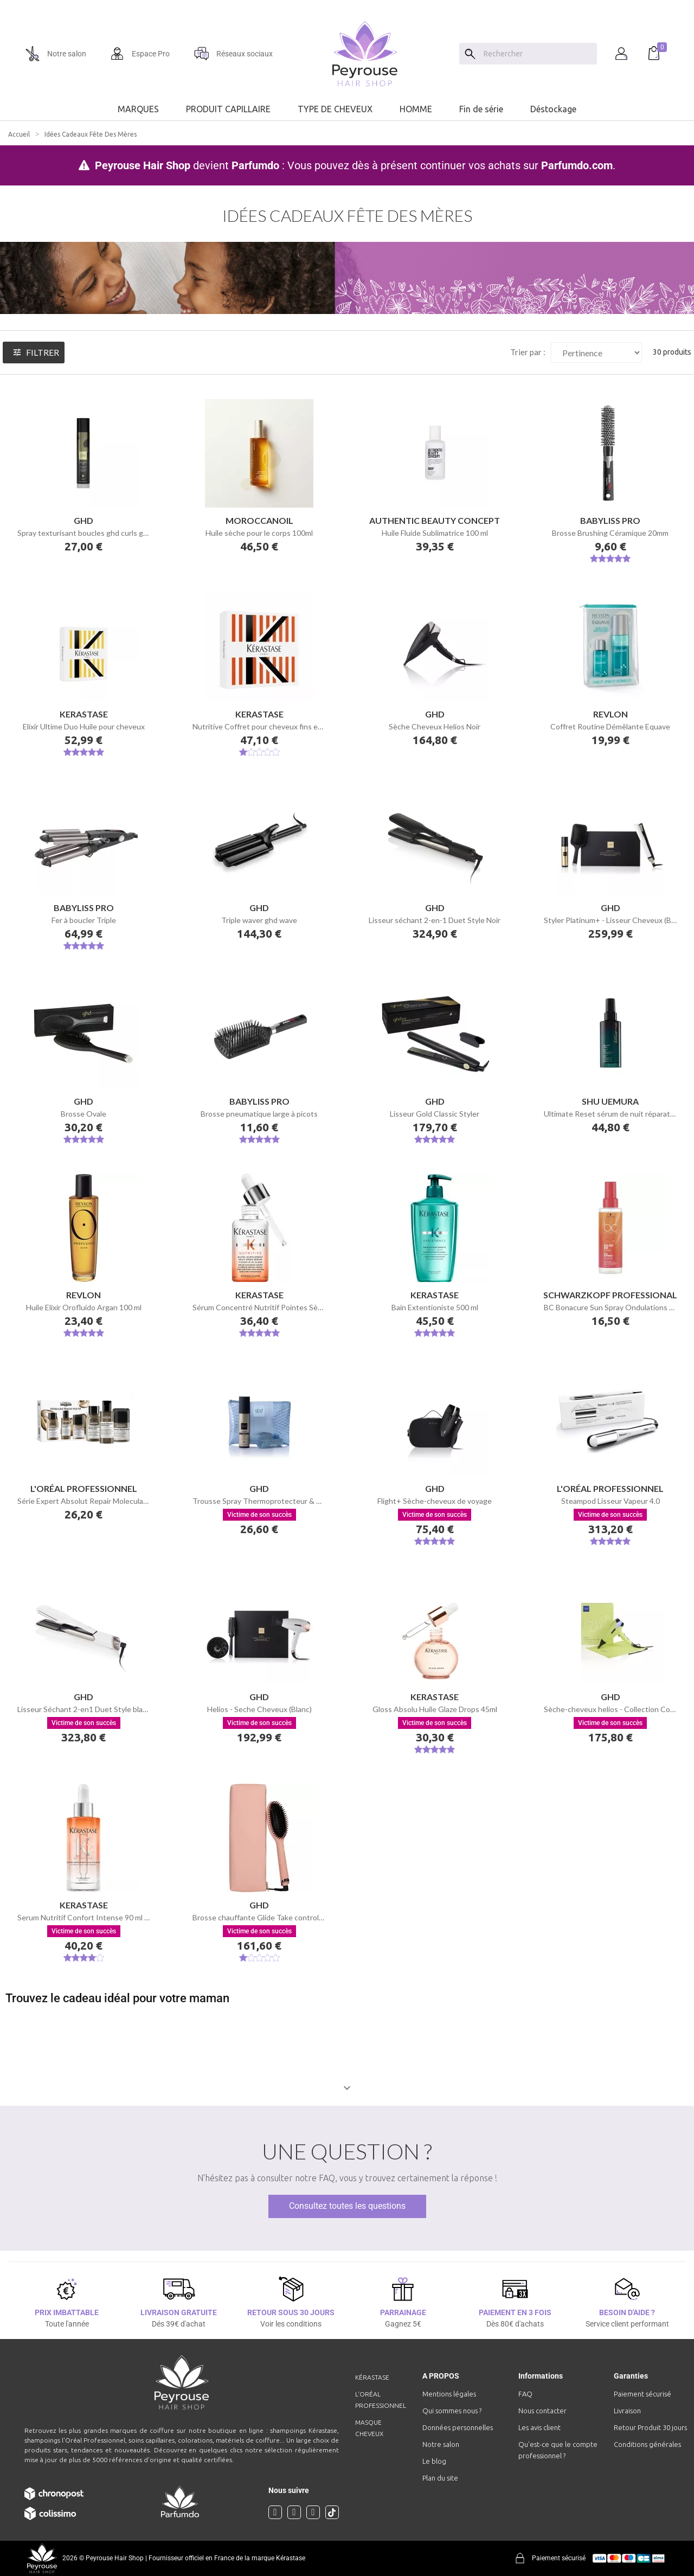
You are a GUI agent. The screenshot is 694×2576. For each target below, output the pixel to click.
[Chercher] (538, 53)
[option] (347, 4)
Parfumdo (255, 165)
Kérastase (372, 2377)
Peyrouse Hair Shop (142, 165)
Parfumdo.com (577, 165)
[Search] (470, 54)
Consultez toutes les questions (347, 2206)
